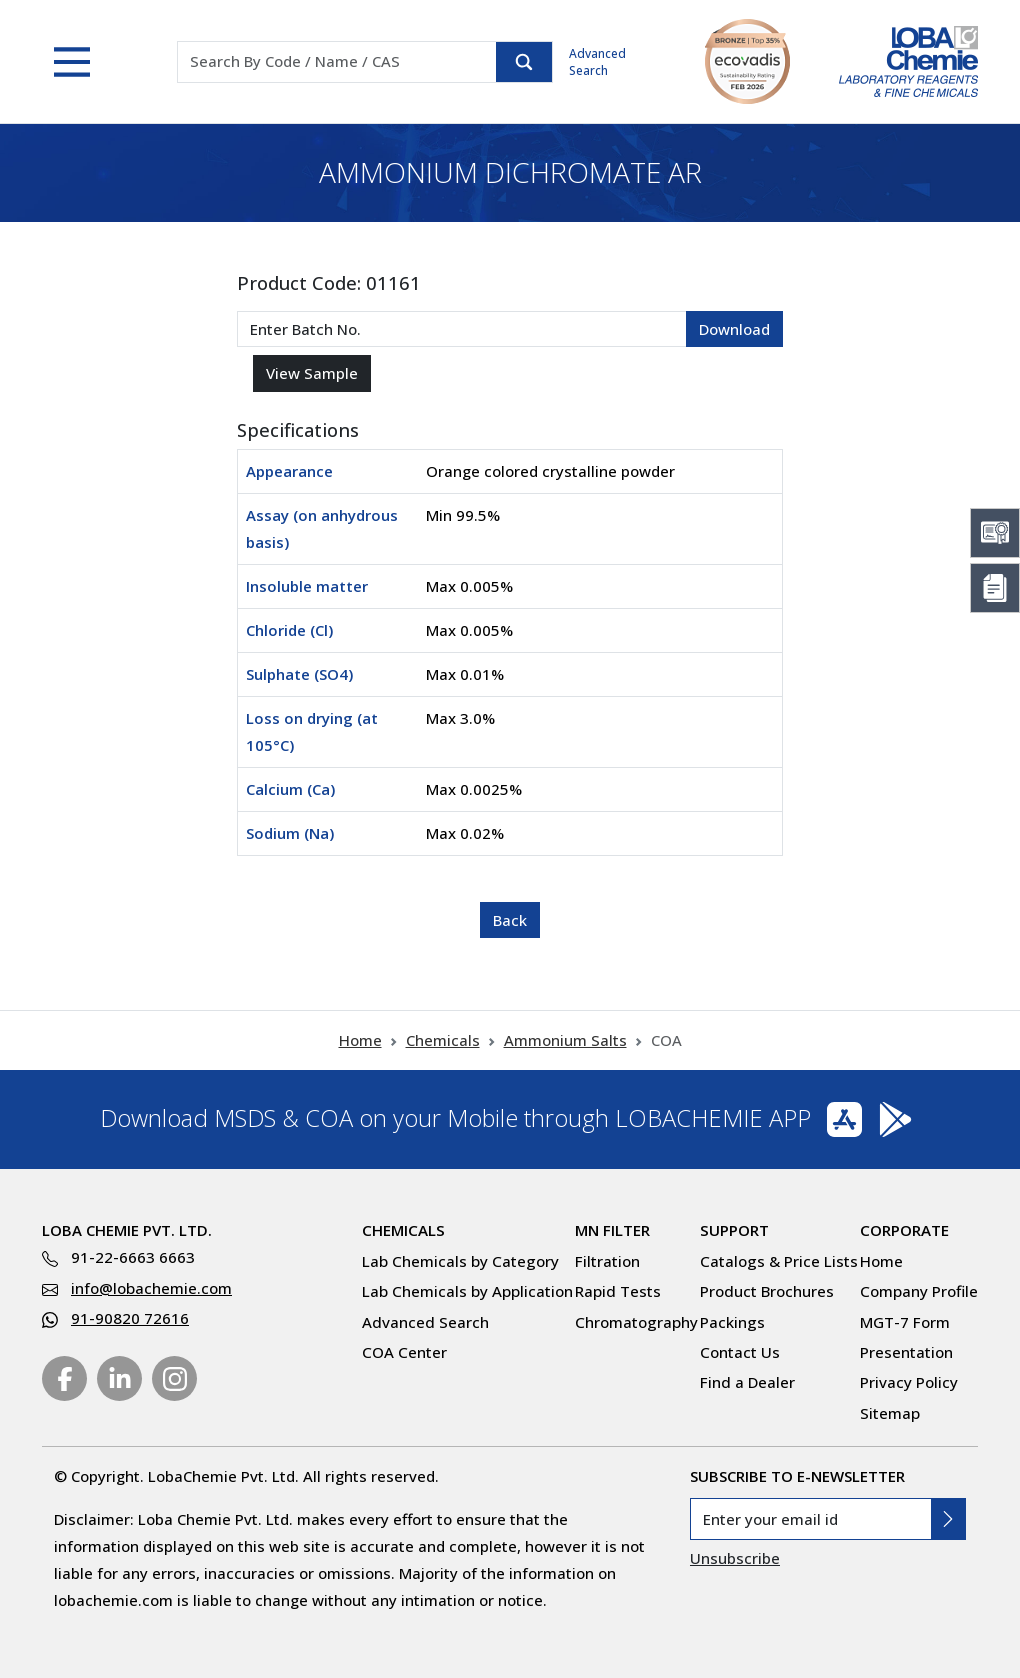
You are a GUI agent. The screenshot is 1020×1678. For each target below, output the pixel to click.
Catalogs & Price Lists (779, 1261)
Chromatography (636, 1322)
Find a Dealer (747, 1382)
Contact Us (740, 1352)
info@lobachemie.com (151, 1288)
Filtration (607, 1261)
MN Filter (612, 1230)
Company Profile (919, 1291)
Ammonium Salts (565, 1040)
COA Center (404, 1352)
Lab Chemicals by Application (467, 1291)
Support (734, 1230)
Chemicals (443, 1040)
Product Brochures (767, 1291)
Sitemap (890, 1413)
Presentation (906, 1352)
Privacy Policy (909, 1382)
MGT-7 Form (905, 1322)
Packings (732, 1322)
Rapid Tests (618, 1291)
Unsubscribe (735, 1558)
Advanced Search (597, 62)
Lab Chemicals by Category (460, 1261)
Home (360, 1040)
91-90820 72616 (130, 1318)
